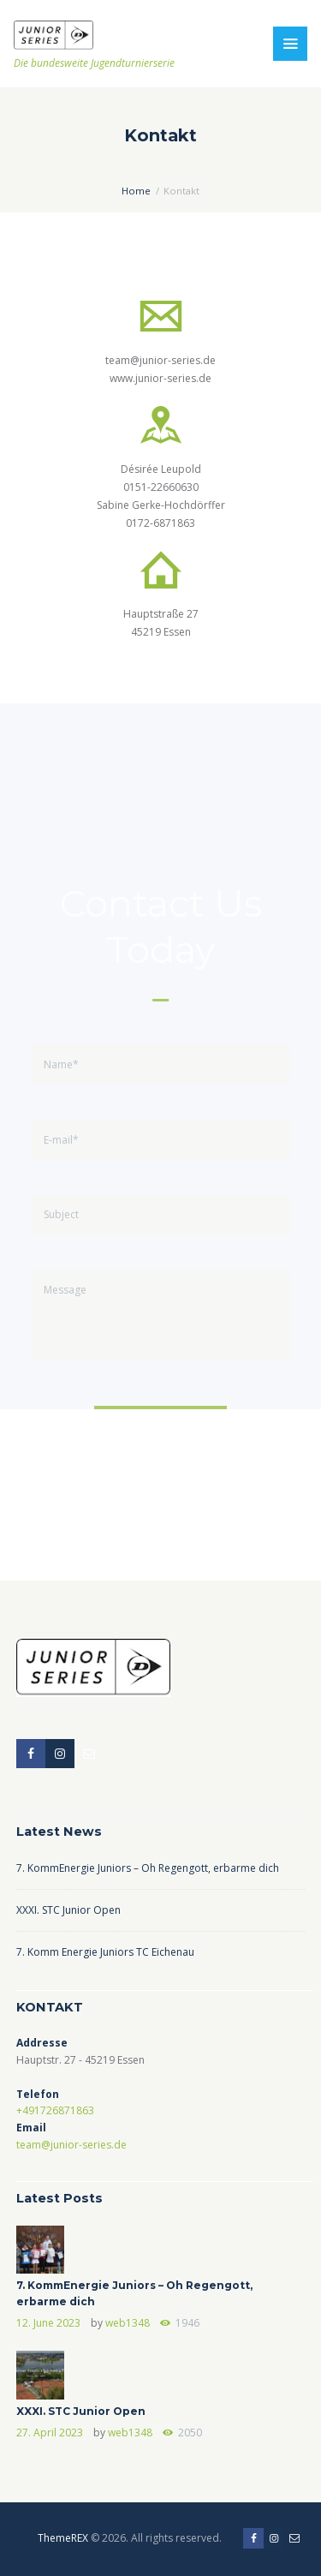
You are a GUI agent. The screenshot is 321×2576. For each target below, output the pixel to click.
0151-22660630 (161, 487)
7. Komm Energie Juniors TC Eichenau (105, 1952)
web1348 (127, 2323)
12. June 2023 (48, 2323)
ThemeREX (63, 2538)
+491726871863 (55, 2110)
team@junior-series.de (160, 360)
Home (136, 190)
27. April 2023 (49, 2432)
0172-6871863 (160, 523)
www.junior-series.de (160, 378)
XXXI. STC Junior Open (68, 1910)
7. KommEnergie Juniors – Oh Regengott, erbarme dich (147, 1868)
